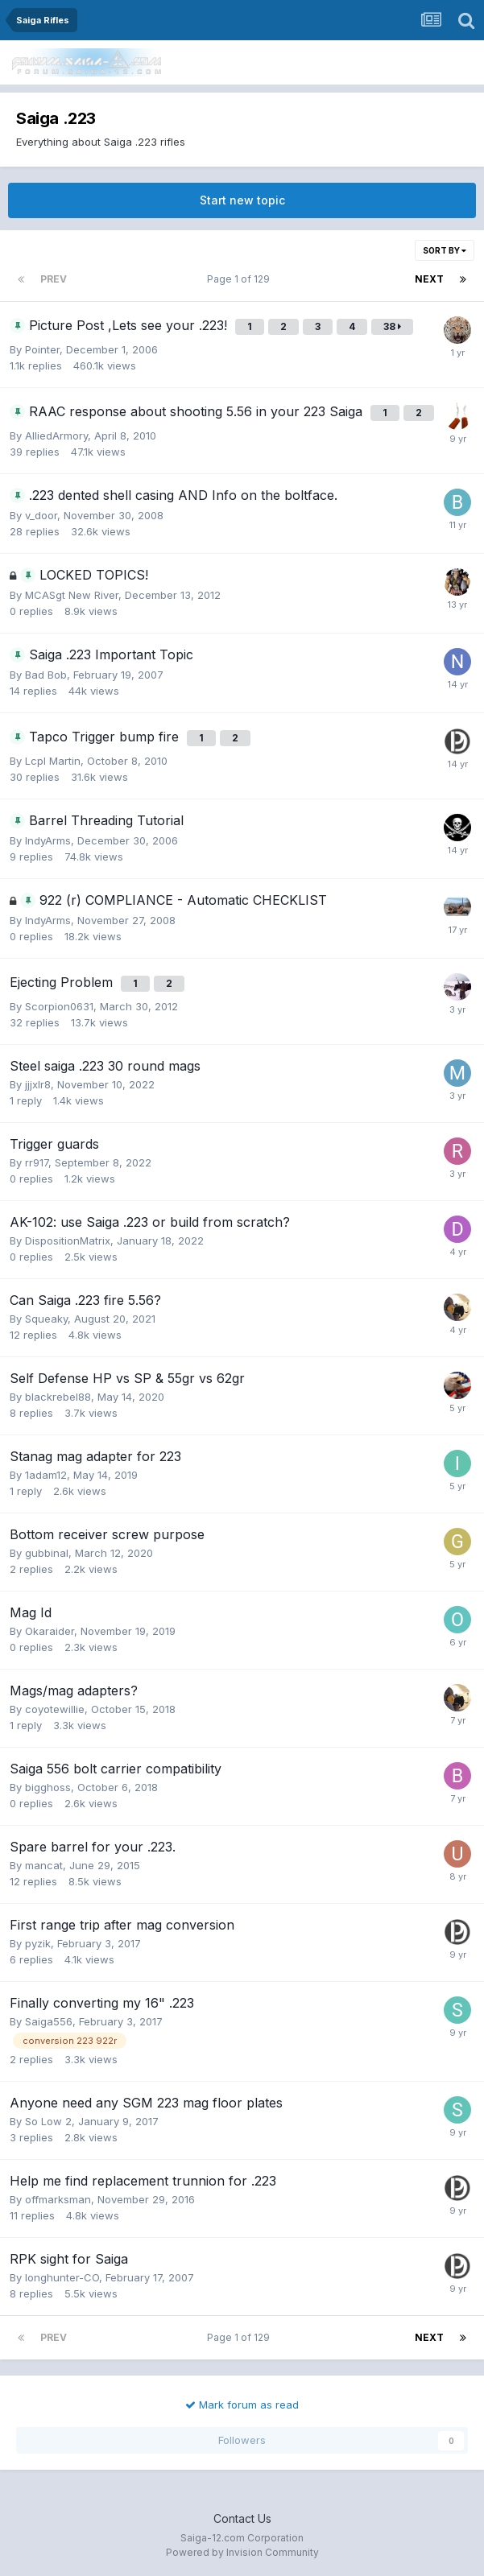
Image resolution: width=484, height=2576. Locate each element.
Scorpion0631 (59, 1006)
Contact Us (242, 2518)
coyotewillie (55, 1709)
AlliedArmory (56, 435)
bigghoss (48, 1787)
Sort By (444, 250)
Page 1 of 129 (241, 279)
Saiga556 (48, 2021)
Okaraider (49, 1630)
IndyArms (48, 840)
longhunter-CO (62, 2277)
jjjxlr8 (38, 1084)
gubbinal (46, 1552)
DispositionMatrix (67, 1240)
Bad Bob (46, 674)
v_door (41, 515)
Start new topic (242, 200)
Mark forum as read (242, 2404)
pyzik (38, 1943)
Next (429, 279)
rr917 (36, 1162)
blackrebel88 (58, 1396)
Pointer (42, 349)
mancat (44, 1865)
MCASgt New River (71, 594)
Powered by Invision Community (242, 2552)
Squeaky (46, 1318)
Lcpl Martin (53, 760)
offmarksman (58, 2199)
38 (392, 326)
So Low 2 (48, 2121)
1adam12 (46, 1474)
